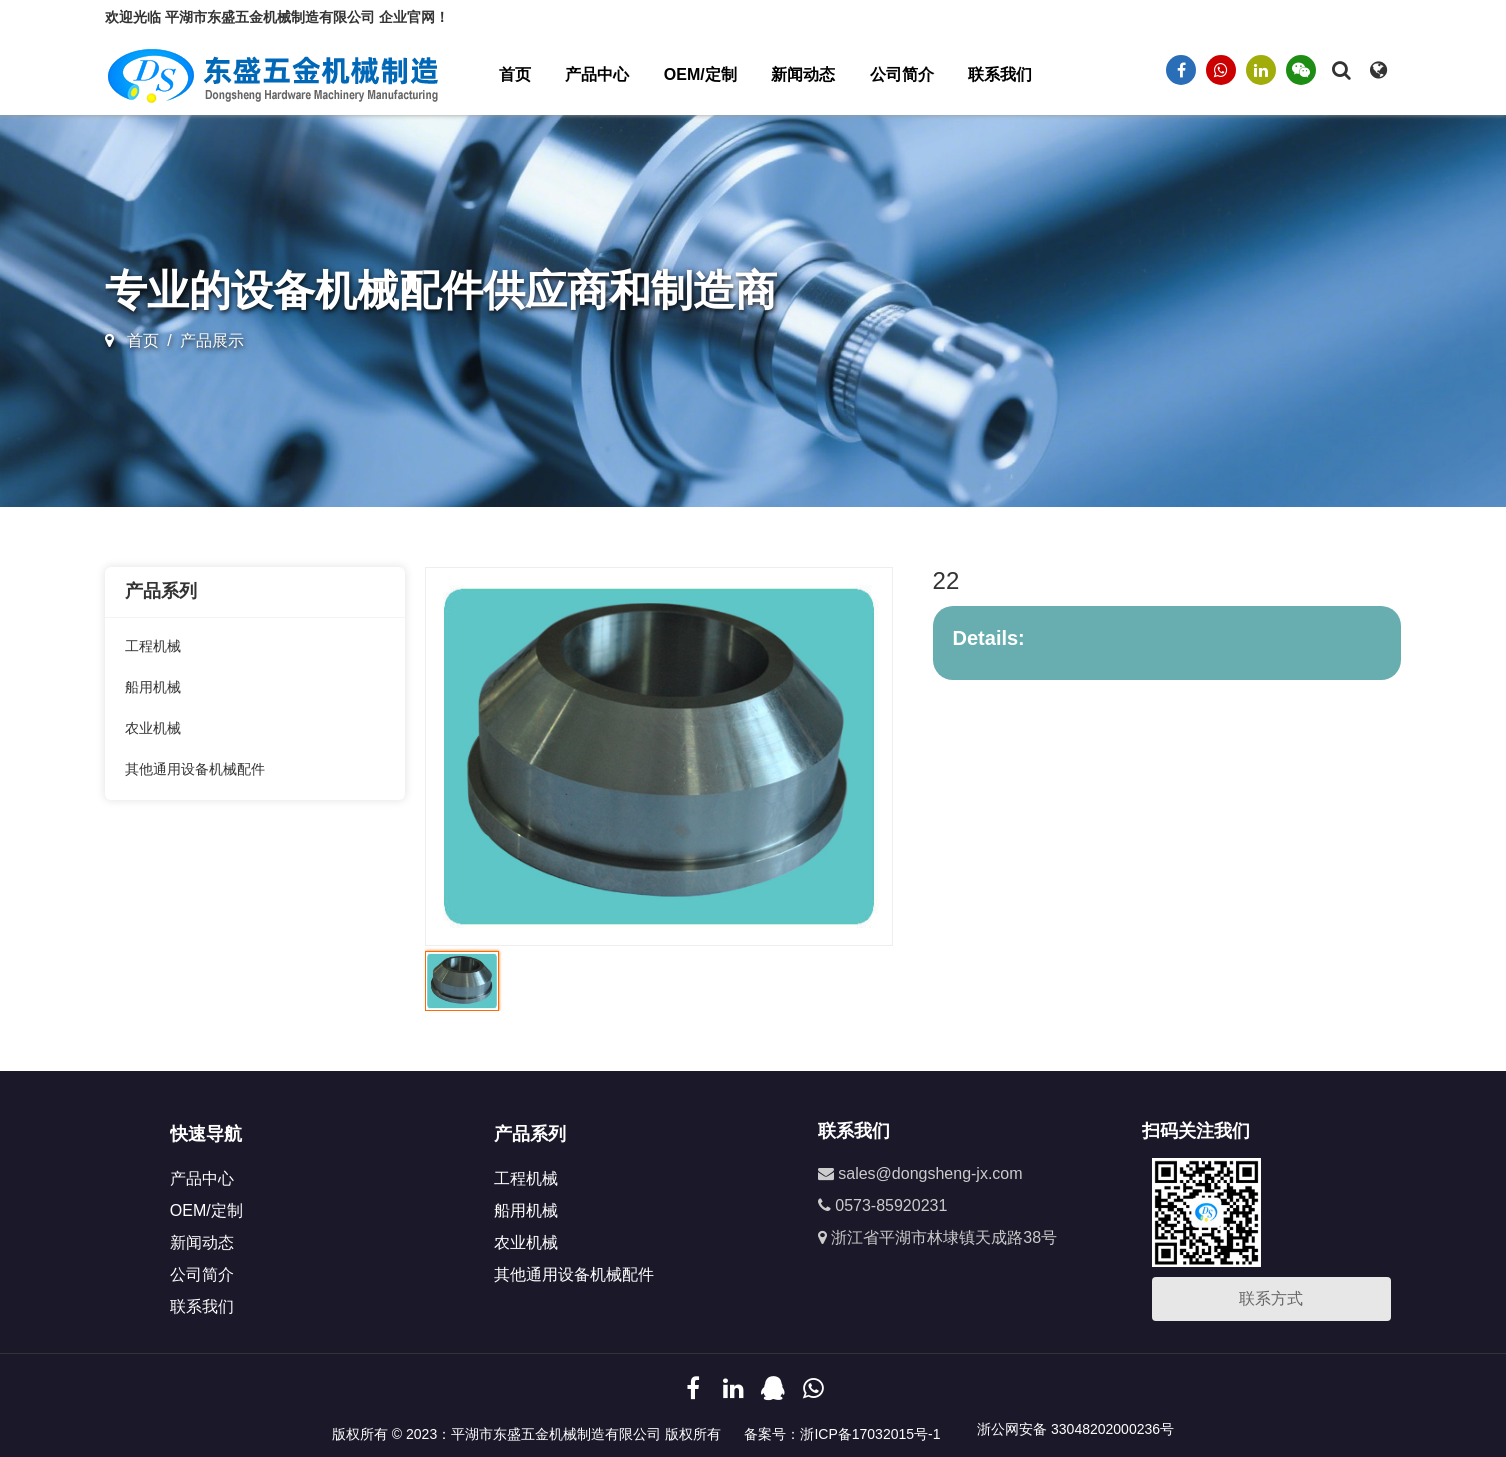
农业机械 (153, 728)
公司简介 (902, 74)
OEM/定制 (700, 74)
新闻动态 (803, 74)
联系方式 (1271, 1298)
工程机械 (153, 646)
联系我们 (1000, 74)
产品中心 (597, 74)
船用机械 (153, 687)
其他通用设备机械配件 (195, 769)
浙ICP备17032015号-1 (870, 1434)
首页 (515, 74)
